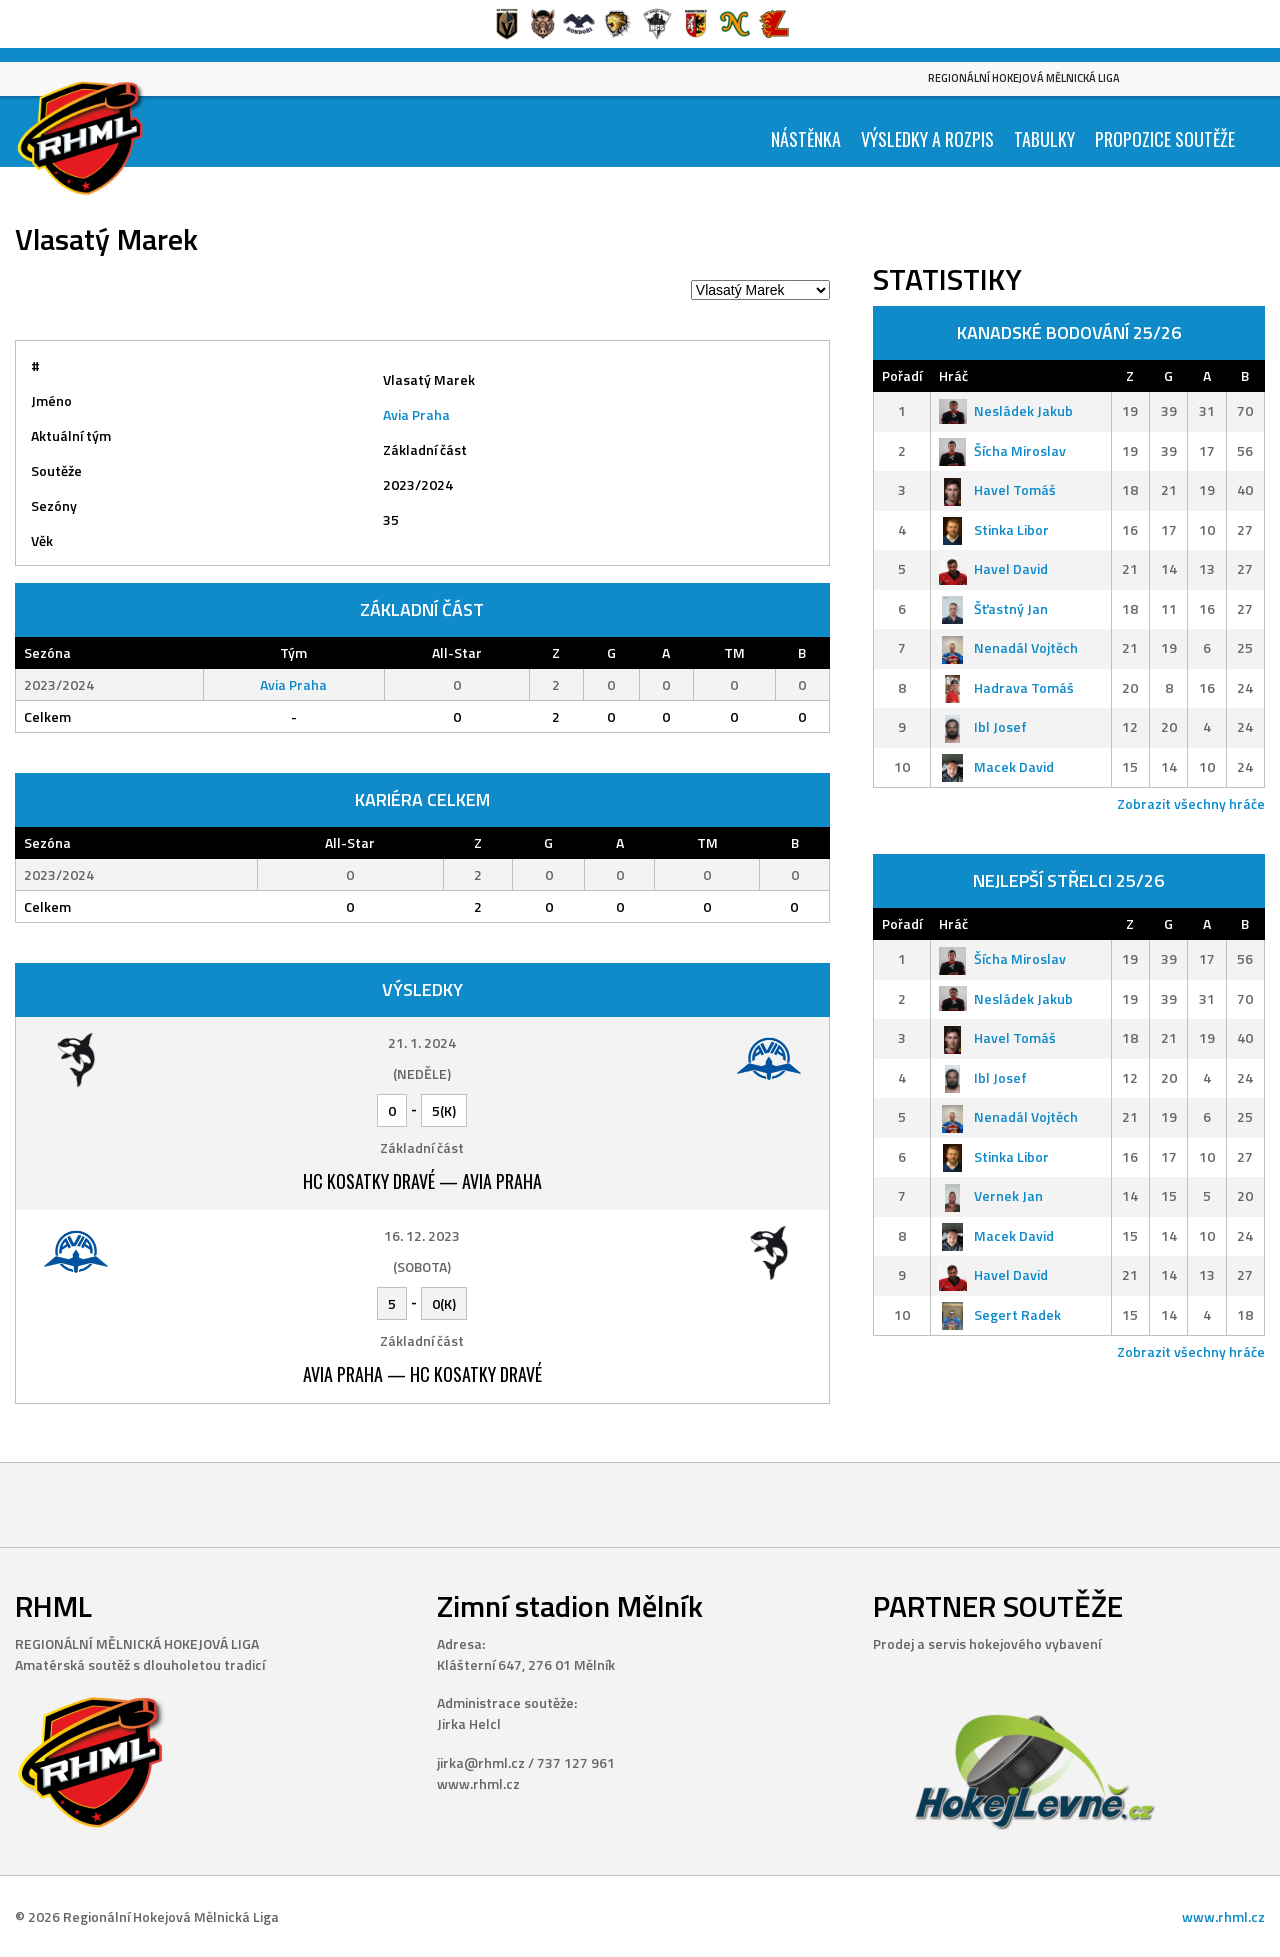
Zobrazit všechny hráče (1191, 803)
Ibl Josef (983, 726)
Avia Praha (416, 414)
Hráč (953, 375)
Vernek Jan (991, 1195)
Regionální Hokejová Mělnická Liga (1024, 78)
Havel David (993, 568)
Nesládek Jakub (1006, 410)
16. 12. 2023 (422, 1235)
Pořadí (902, 375)
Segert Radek (1000, 1314)
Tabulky (1044, 139)
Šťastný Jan (993, 608)
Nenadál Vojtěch (1008, 647)
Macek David (996, 766)
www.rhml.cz (1223, 1916)
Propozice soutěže (1165, 139)
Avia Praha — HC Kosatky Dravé (422, 1374)
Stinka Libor (994, 529)
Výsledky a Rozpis (927, 139)
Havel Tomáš (997, 489)
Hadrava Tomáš (1006, 687)
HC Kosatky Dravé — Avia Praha (422, 1181)
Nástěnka (806, 139)
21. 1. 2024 (422, 1042)
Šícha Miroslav (1002, 450)
